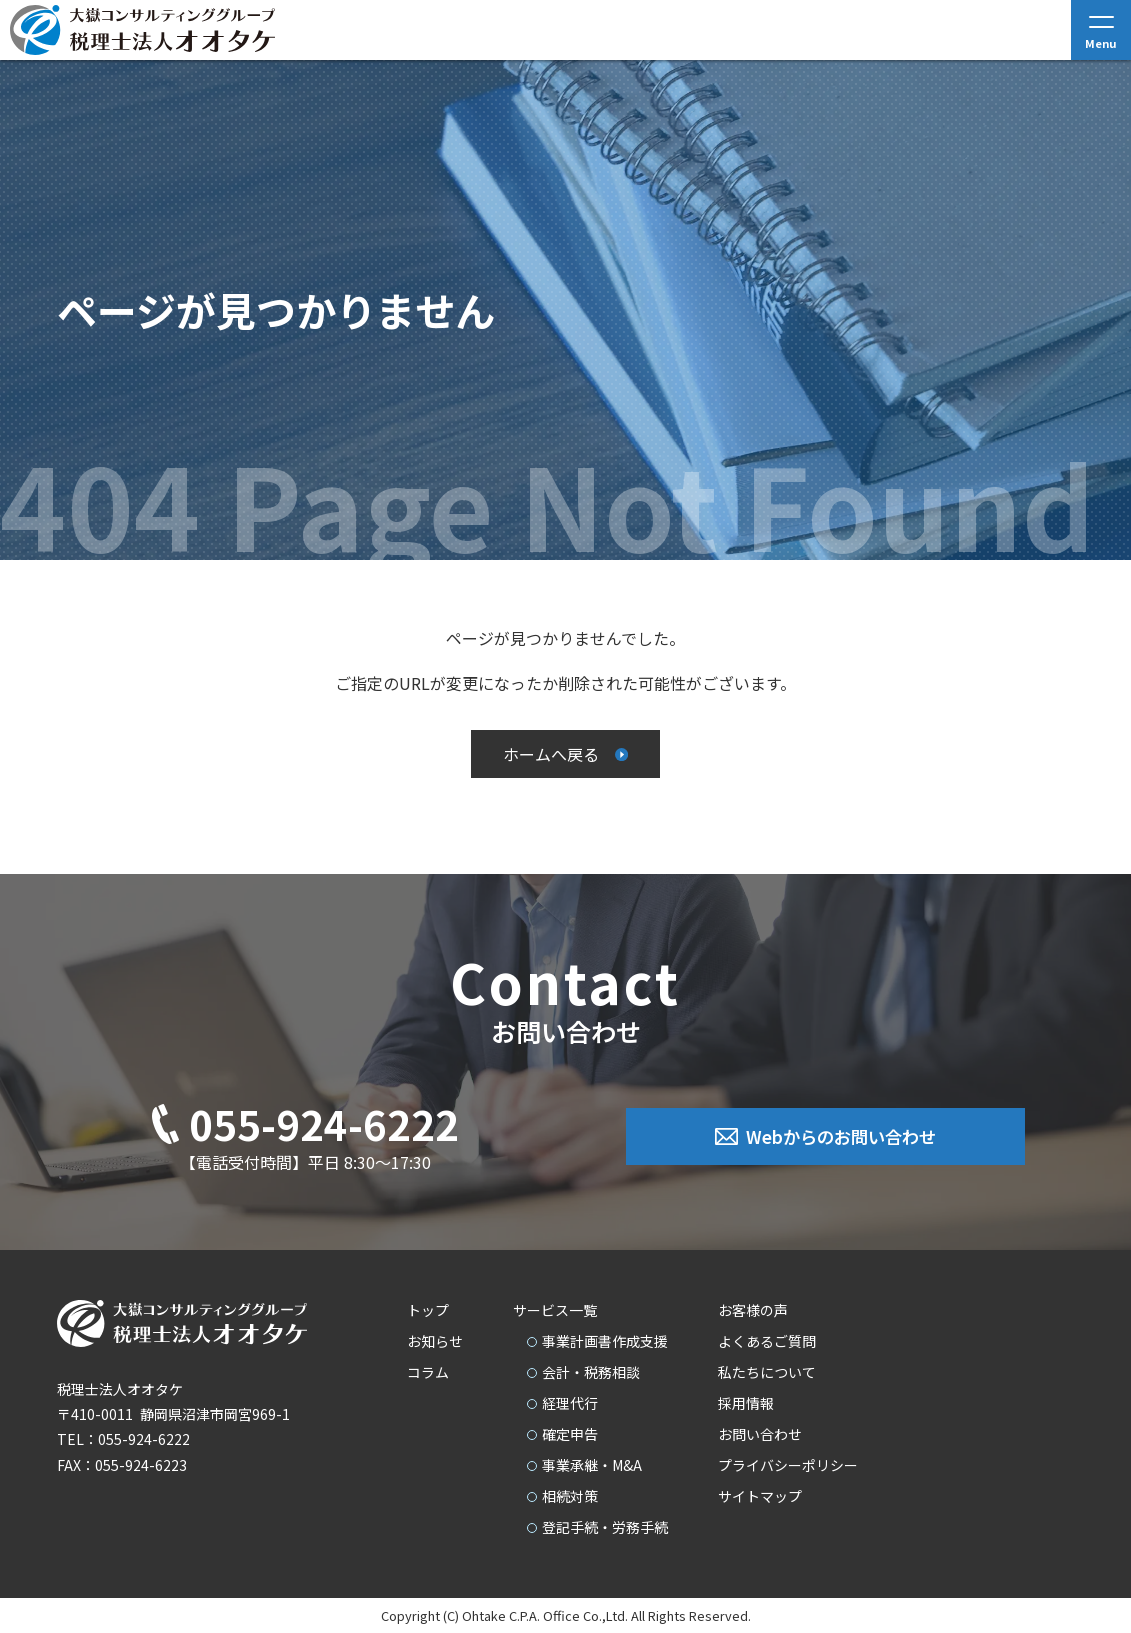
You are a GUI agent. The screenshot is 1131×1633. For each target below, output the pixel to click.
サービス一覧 (555, 1310)
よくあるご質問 (767, 1341)
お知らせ (435, 1341)
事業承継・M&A (592, 1465)
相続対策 (570, 1496)
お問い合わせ (760, 1434)
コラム (428, 1372)
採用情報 (746, 1403)
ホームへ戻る (551, 754)
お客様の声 (753, 1310)
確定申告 (570, 1434)
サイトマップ (760, 1496)
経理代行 (570, 1403)
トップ (428, 1310)
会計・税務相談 (591, 1372)
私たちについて (767, 1372)
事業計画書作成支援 (605, 1341)
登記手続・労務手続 (605, 1527)
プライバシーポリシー (788, 1465)
